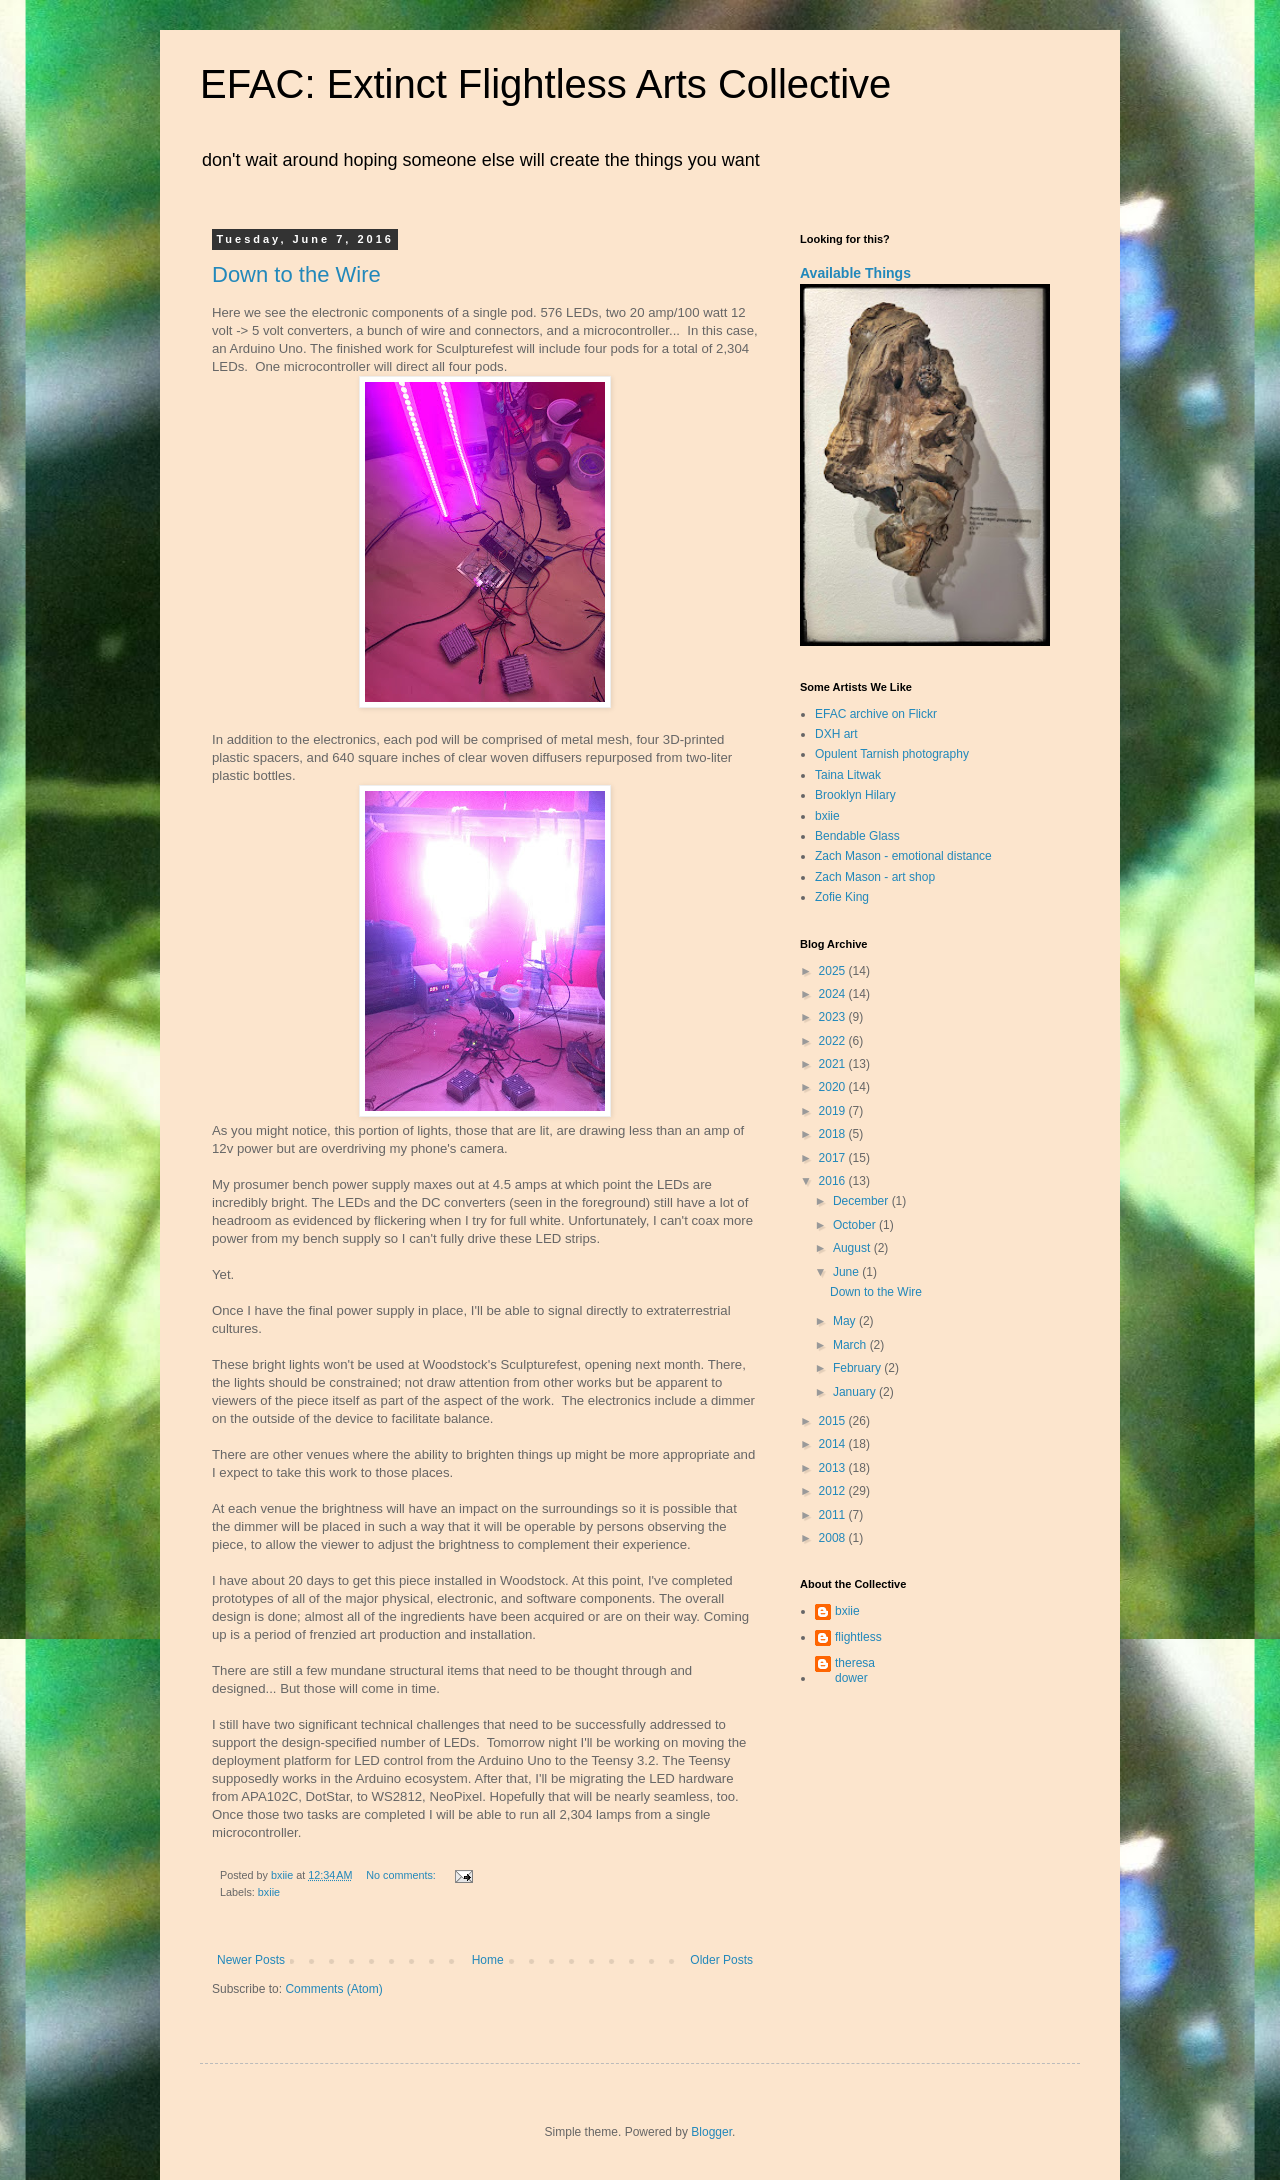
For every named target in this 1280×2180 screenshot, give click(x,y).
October (856, 1225)
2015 (834, 1421)
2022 (834, 1041)
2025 (834, 971)
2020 (834, 1087)
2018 (834, 1134)
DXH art (836, 734)
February (858, 1368)
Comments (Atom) (333, 1989)
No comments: (402, 1875)
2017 (834, 1158)
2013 (834, 1468)
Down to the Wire (296, 274)
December (862, 1201)
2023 (834, 1017)
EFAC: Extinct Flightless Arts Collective (545, 84)
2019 (834, 1111)
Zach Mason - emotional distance (903, 856)
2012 (834, 1491)
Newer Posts (251, 1960)
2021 (834, 1064)
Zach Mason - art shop (875, 877)
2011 (834, 1515)
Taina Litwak (848, 775)
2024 (834, 994)
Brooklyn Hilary (855, 795)
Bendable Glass (857, 836)
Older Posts (721, 1960)
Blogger (711, 2132)
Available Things (855, 273)
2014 (834, 1444)
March (851, 1345)
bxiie (269, 1892)
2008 (834, 1538)
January (856, 1392)
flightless (858, 1637)
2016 (834, 1181)
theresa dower (855, 1670)
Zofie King (842, 897)
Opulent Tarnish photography (892, 754)
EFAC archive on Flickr (876, 714)
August (853, 1248)
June (847, 1272)
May (846, 1321)
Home (488, 1960)
